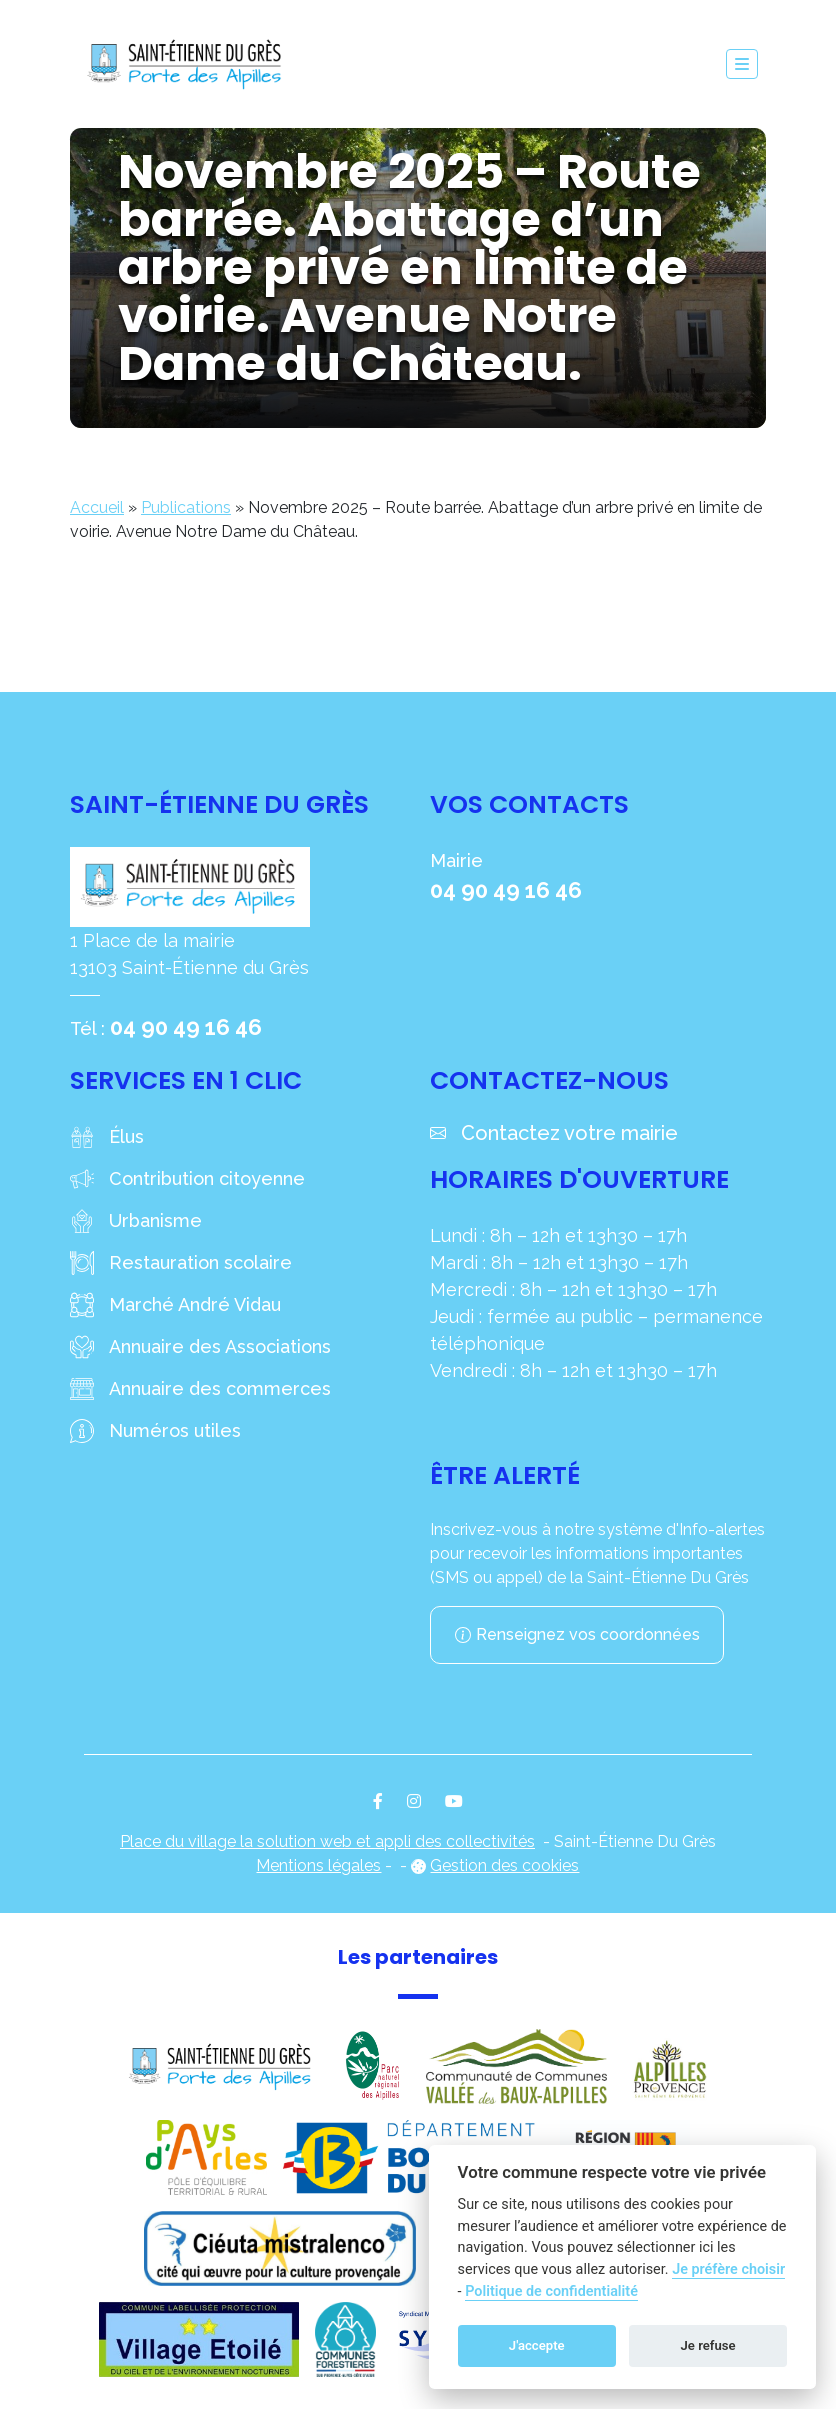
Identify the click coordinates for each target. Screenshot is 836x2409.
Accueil (97, 507)
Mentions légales (318, 1865)
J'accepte (537, 2345)
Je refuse (708, 2345)
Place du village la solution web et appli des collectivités (327, 1841)
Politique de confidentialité (551, 2291)
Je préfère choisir (728, 2269)
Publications (186, 507)
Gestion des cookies (504, 1865)
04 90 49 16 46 (186, 1027)
